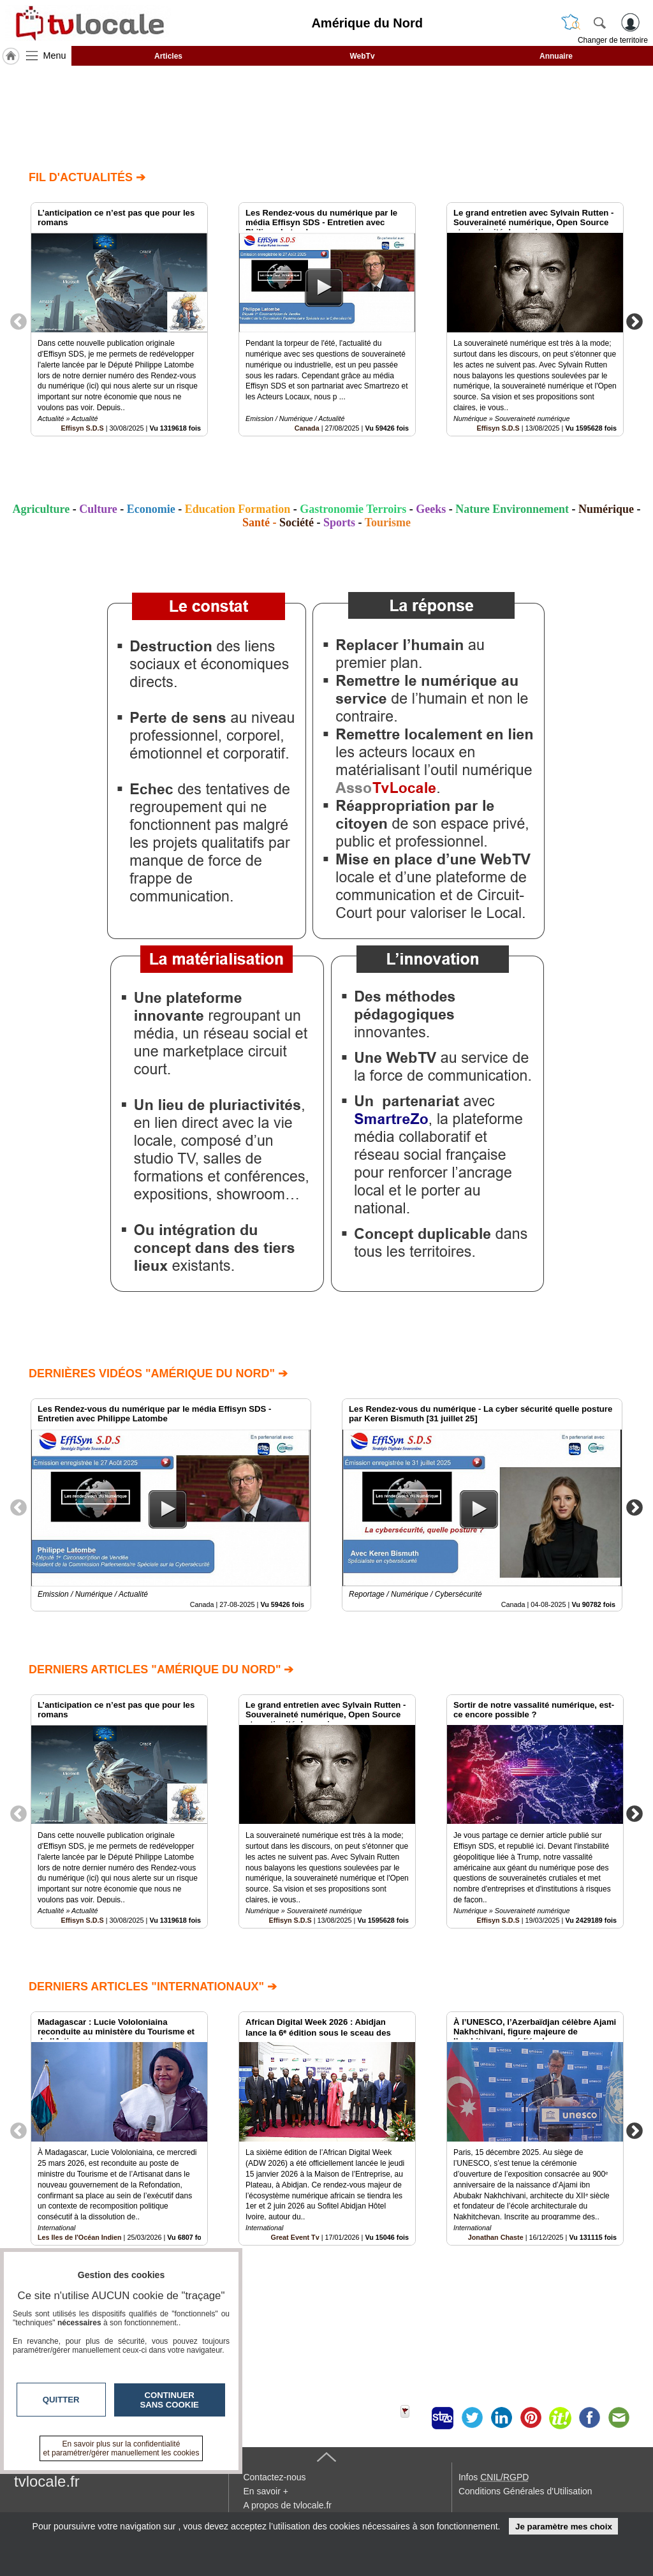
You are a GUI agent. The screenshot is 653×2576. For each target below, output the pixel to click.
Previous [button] (18, 321)
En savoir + (265, 2491)
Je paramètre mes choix (563, 2526)
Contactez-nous (274, 2477)
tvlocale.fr (47, 2481)
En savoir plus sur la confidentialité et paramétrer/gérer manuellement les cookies (121, 2448)
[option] (119, 319)
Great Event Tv (294, 2237)
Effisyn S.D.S (82, 428)
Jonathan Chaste (496, 2237)
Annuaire (556, 56)
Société (296, 522)
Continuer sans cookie (169, 2399)
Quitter (61, 2399)
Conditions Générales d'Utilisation (525, 2491)
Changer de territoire (613, 40)
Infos (494, 2477)
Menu (54, 55)
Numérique (606, 509)
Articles (168, 56)
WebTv (361, 56)
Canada (307, 428)
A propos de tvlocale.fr (287, 2505)
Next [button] (634, 321)
